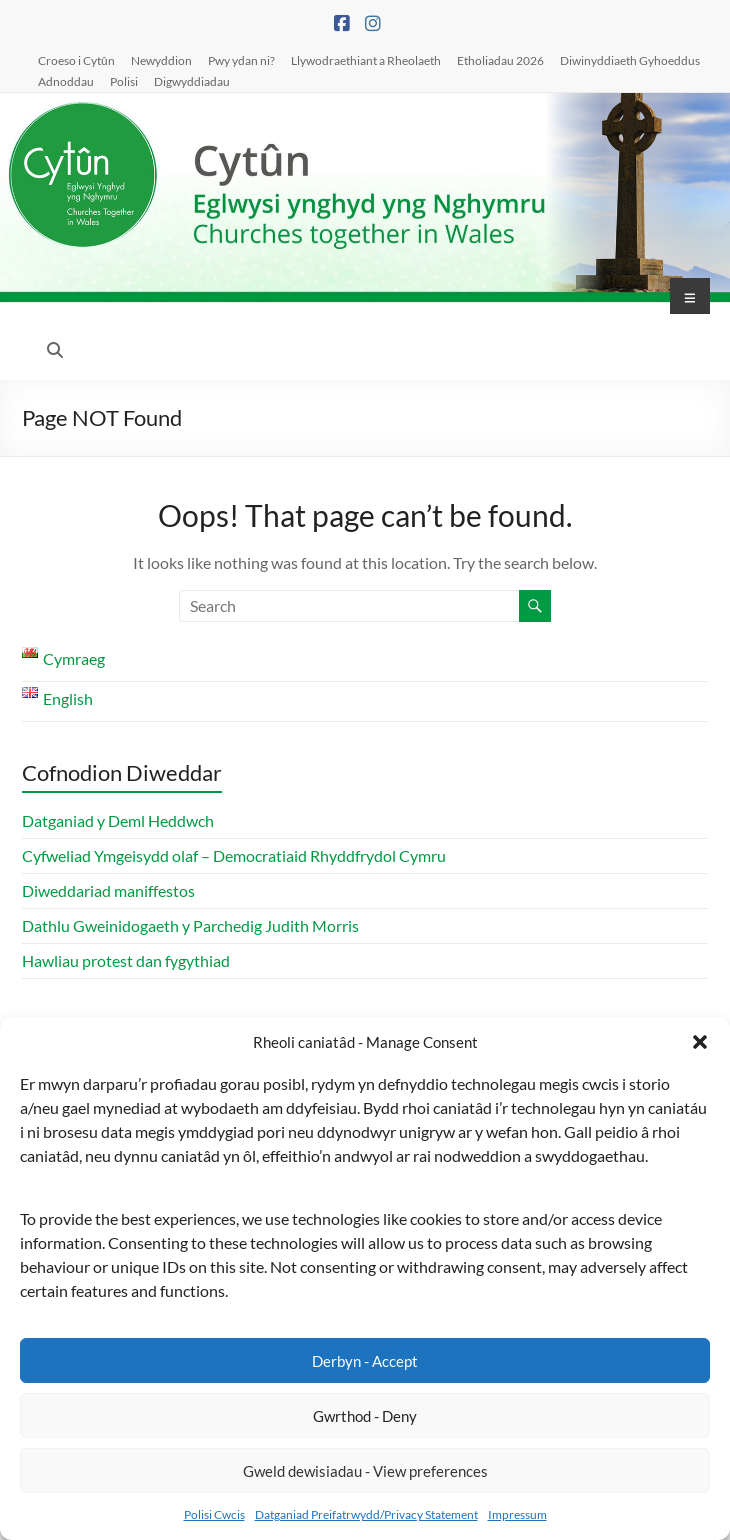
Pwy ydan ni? (241, 60)
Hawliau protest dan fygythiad (126, 960)
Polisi (124, 81)
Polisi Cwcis (214, 1514)
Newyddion (161, 60)
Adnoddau (66, 81)
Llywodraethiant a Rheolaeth (366, 60)
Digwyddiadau (192, 81)
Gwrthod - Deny (365, 1416)
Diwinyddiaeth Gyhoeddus (630, 60)
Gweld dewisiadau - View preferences (365, 1471)
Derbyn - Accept (365, 1361)
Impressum (517, 1514)
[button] (700, 1042)
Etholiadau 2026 (500, 60)
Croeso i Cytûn (76, 60)
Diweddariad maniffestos (108, 890)
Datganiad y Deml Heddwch (118, 820)
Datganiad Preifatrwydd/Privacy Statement (366, 1514)
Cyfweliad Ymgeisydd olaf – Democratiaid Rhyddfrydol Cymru (234, 855)
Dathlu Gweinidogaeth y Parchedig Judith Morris (190, 925)
